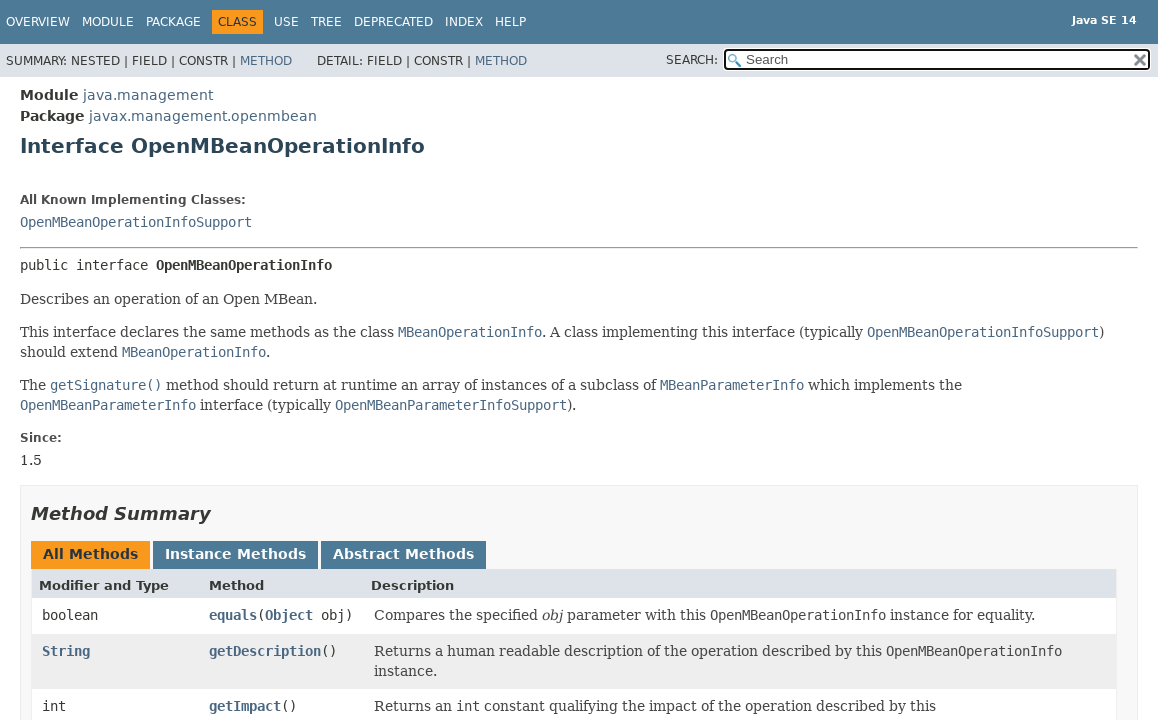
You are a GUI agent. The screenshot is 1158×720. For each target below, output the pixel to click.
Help (510, 22)
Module (108, 22)
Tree (326, 22)
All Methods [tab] (90, 554)
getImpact (245, 706)
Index (464, 22)
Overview (38, 22)
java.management (148, 95)
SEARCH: (692, 60)
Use (286, 22)
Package (173, 22)
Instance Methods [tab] (235, 554)
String (66, 651)
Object (289, 615)
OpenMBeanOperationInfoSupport (136, 222)
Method (266, 61)
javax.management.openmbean (203, 116)
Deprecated (393, 22)
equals (233, 615)
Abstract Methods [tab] (403, 554)
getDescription (265, 651)
